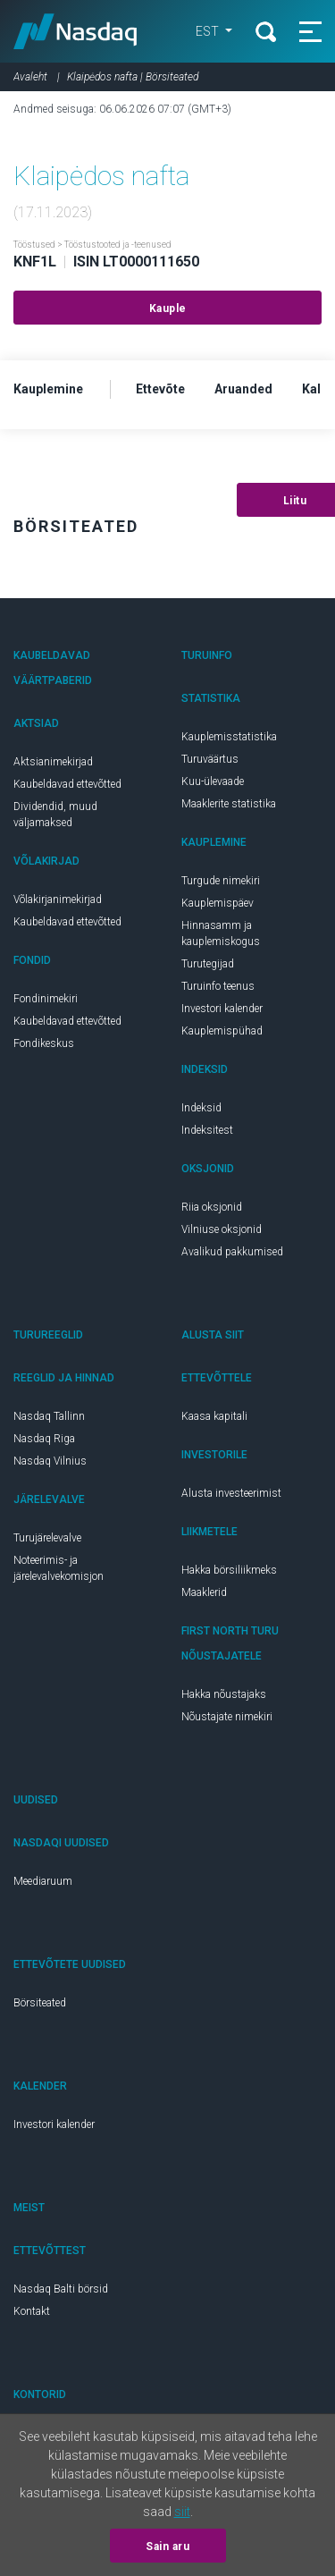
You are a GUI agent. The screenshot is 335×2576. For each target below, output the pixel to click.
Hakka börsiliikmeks (229, 1570)
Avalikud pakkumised (232, 1252)
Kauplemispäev (217, 903)
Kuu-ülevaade (212, 781)
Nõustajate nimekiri (226, 1716)
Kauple (168, 308)
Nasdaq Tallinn (49, 1416)
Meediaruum (42, 1881)
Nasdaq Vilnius (50, 1461)
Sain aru (167, 2546)
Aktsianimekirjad (53, 762)
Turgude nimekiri (220, 880)
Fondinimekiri (45, 998)
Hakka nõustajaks (223, 1694)
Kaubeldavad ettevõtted (67, 784)
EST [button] (209, 31)
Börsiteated (39, 2003)
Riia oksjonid (211, 1207)
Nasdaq (75, 31)
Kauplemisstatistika (229, 737)
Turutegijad (207, 964)
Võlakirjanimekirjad (57, 899)
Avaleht (30, 77)
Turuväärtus (210, 759)
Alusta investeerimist (231, 1493)
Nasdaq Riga (44, 1438)
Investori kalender (222, 1008)
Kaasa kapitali (214, 1416)
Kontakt (31, 2311)
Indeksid (201, 1108)
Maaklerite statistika (228, 804)
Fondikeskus (43, 1043)
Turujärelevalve (47, 1538)
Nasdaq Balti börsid (60, 2289)
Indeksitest (207, 1130)
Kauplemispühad (222, 1031)
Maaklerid (204, 1592)
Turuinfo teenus (218, 986)
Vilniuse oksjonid (221, 1229)
